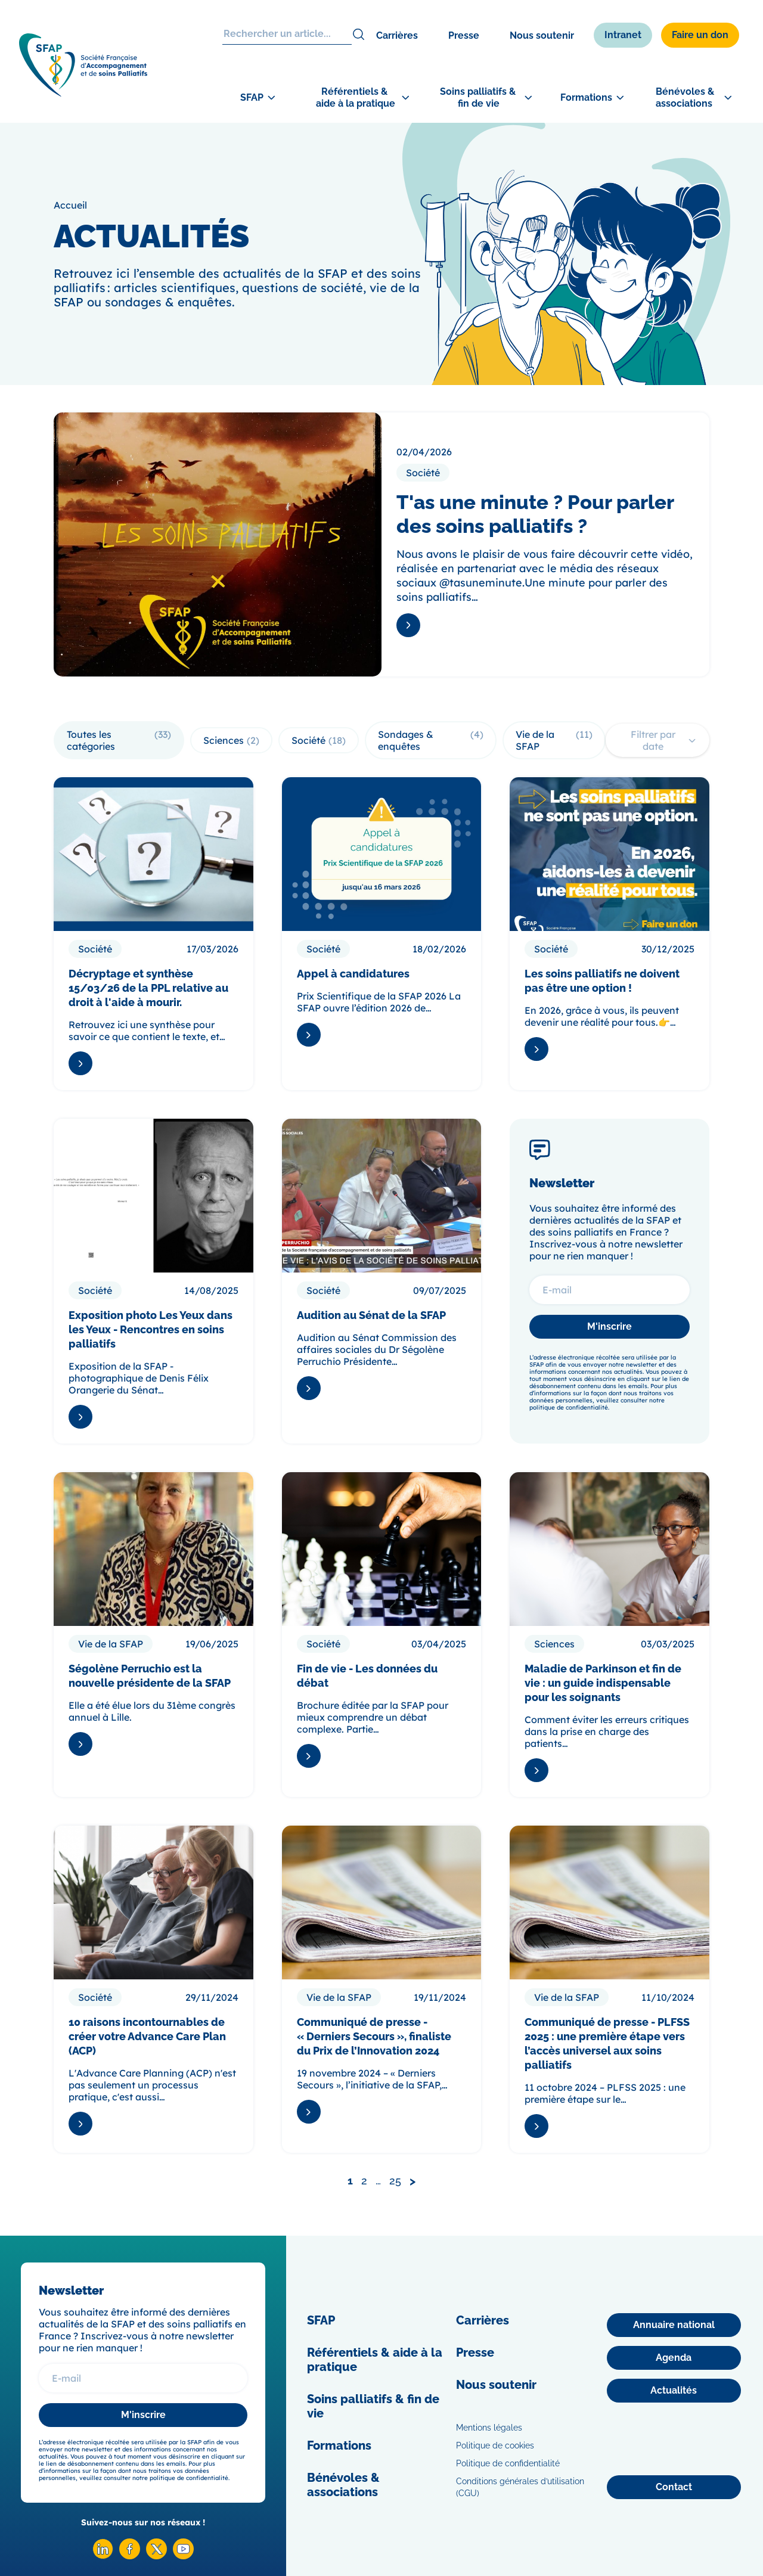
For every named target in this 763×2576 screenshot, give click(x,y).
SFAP (321, 2320)
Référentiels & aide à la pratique (374, 2359)
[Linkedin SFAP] (102, 2556)
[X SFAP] (156, 2556)
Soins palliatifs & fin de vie (373, 2406)
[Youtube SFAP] (183, 2556)
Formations (339, 2445)
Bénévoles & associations (343, 2485)
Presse (463, 35)
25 (395, 2180)
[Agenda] (674, 2358)
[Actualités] (674, 2391)
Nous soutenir (542, 35)
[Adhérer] (715, 376)
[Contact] (674, 2487)
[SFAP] (83, 93)
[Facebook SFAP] (129, 2556)
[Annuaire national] (674, 2325)
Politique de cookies (495, 2445)
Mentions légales (489, 2427)
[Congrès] (715, 319)
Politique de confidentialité (508, 2463)
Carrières (397, 35)
